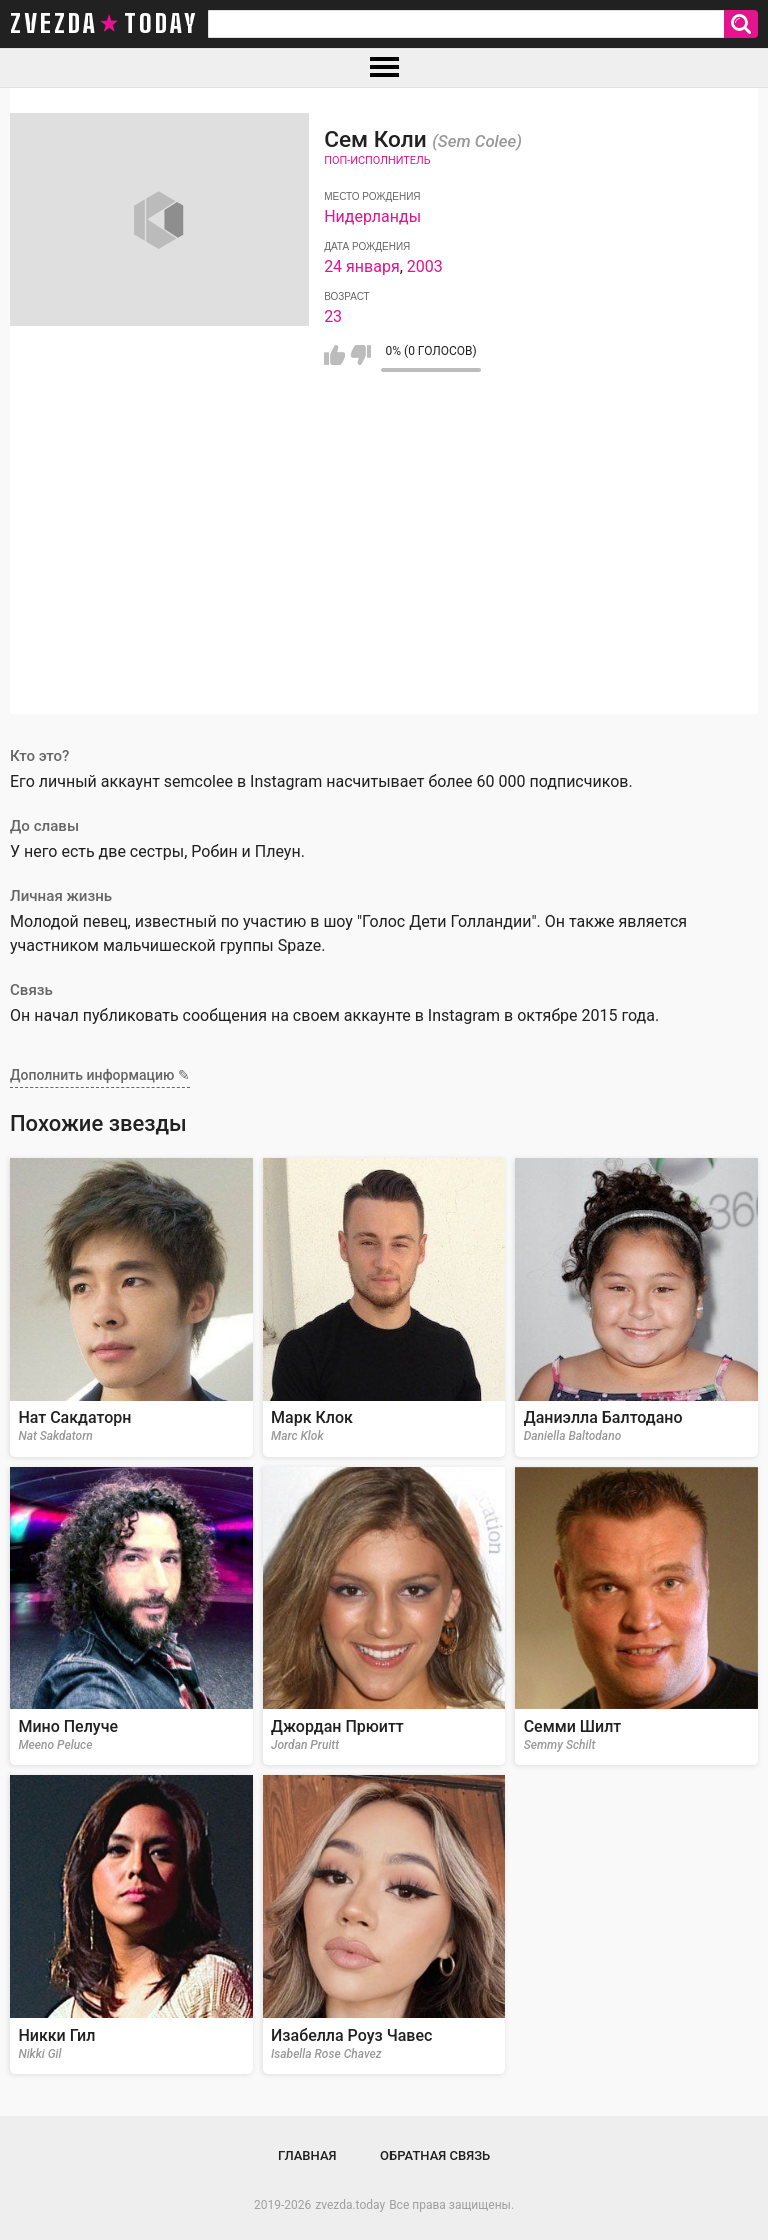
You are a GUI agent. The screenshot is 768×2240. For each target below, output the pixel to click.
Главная (307, 2155)
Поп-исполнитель (377, 160)
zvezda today (104, 24)
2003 (425, 266)
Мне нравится (334, 355)
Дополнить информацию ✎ (100, 1075)
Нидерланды (372, 216)
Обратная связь (435, 2155)
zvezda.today (350, 2205)
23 (333, 316)
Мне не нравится (360, 355)
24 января (362, 266)
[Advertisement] (384, 574)
